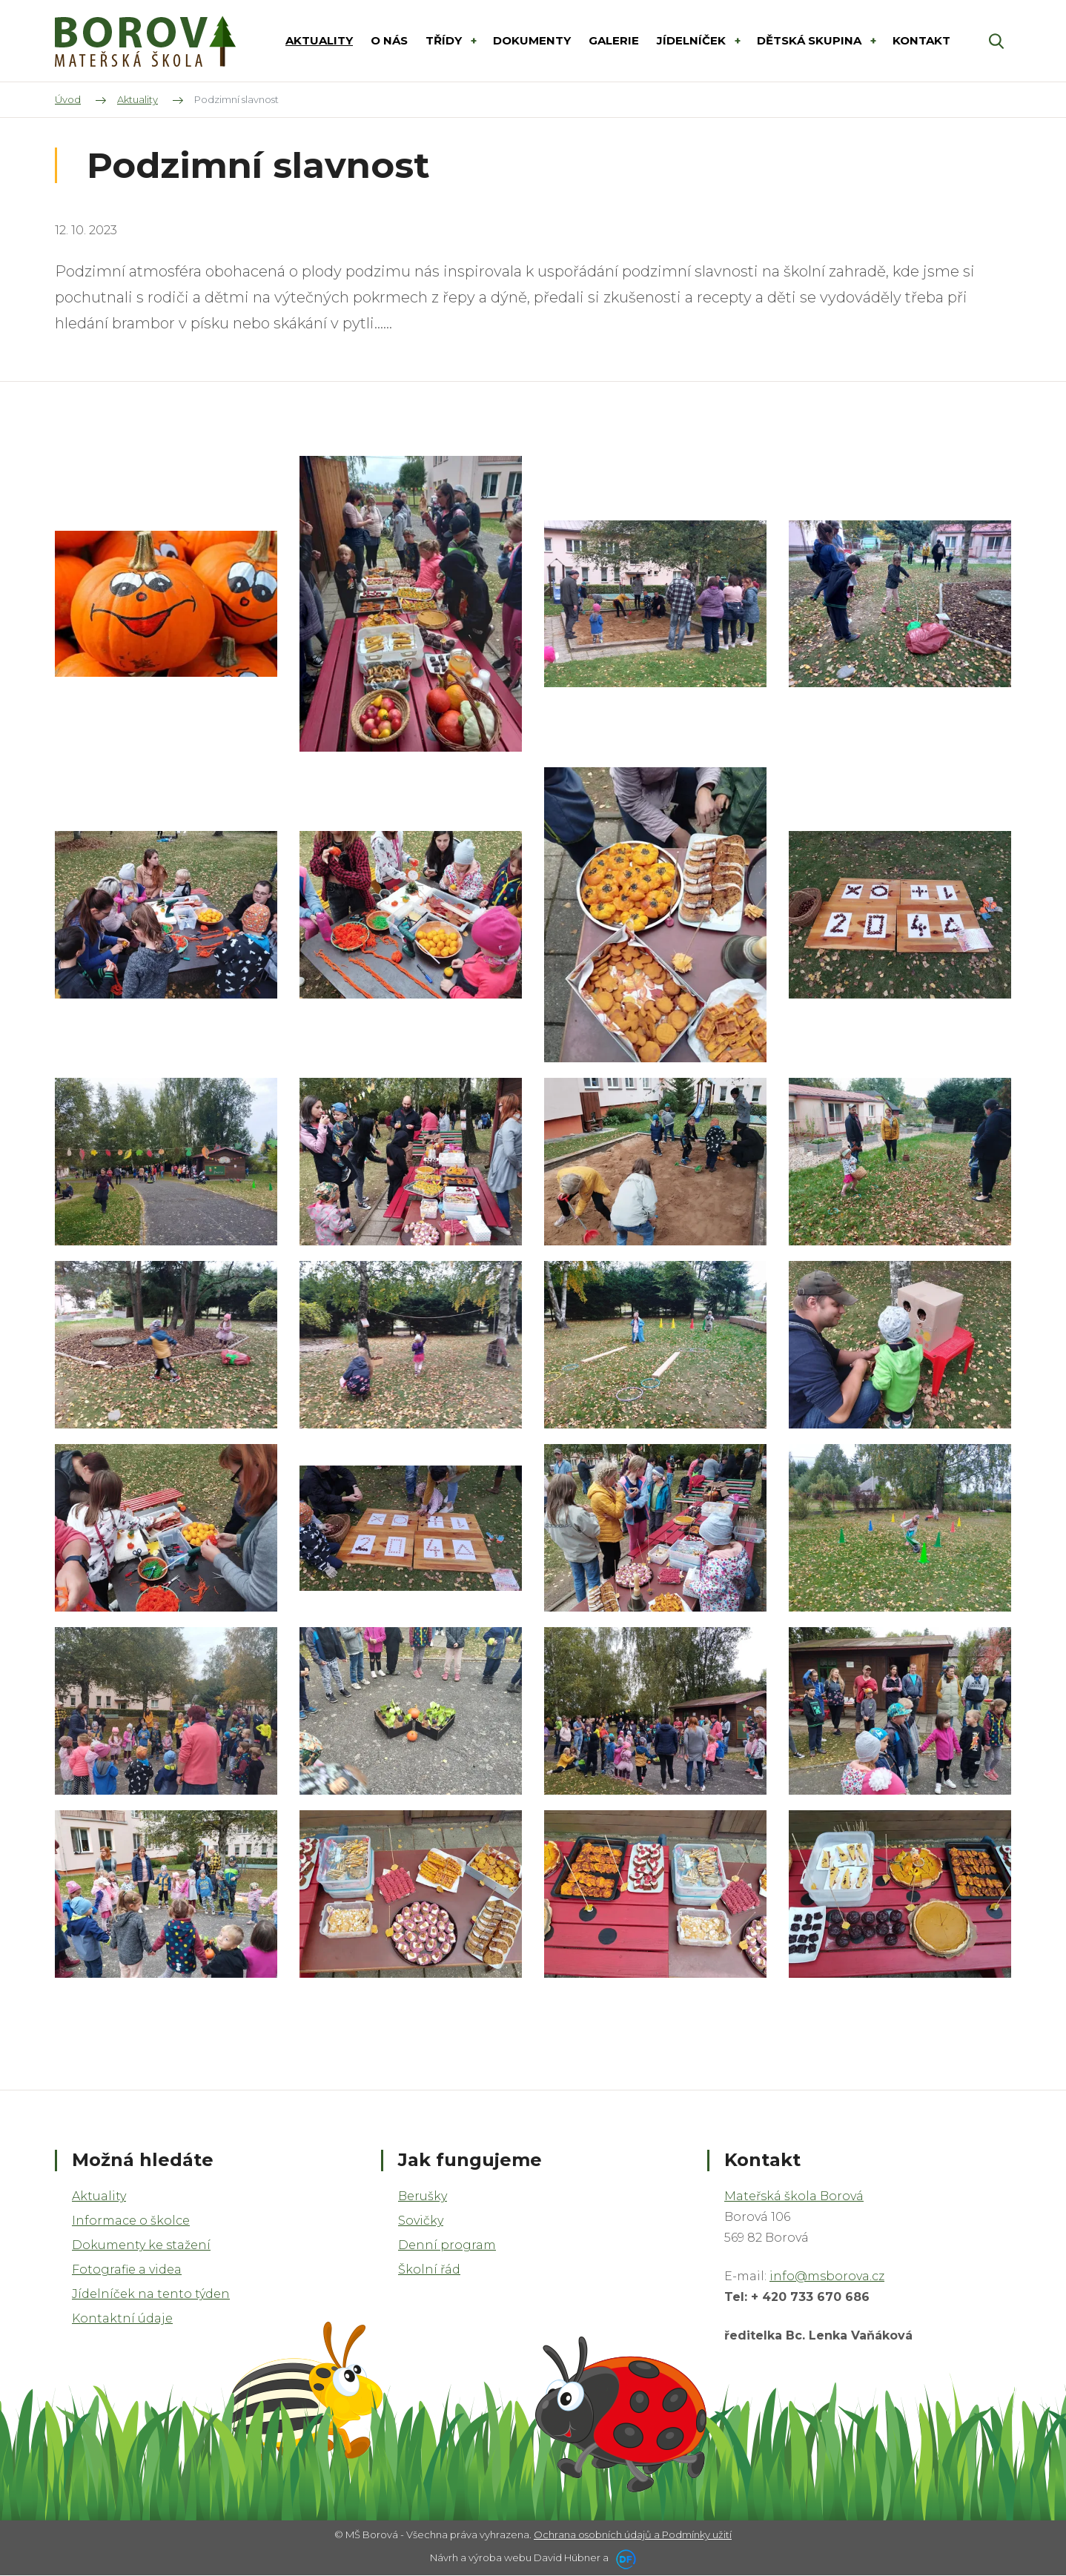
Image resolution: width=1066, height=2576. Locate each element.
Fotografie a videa (127, 2269)
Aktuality (99, 2196)
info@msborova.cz (826, 2276)
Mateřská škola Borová (794, 2196)
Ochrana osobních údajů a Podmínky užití (633, 2534)
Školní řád (429, 2269)
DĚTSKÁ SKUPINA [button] (810, 40)
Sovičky (420, 2221)
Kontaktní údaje (122, 2318)
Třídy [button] (445, 40)
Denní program (447, 2245)
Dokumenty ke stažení (141, 2245)
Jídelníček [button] (693, 40)
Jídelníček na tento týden (151, 2294)
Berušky (422, 2196)
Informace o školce (131, 2221)
